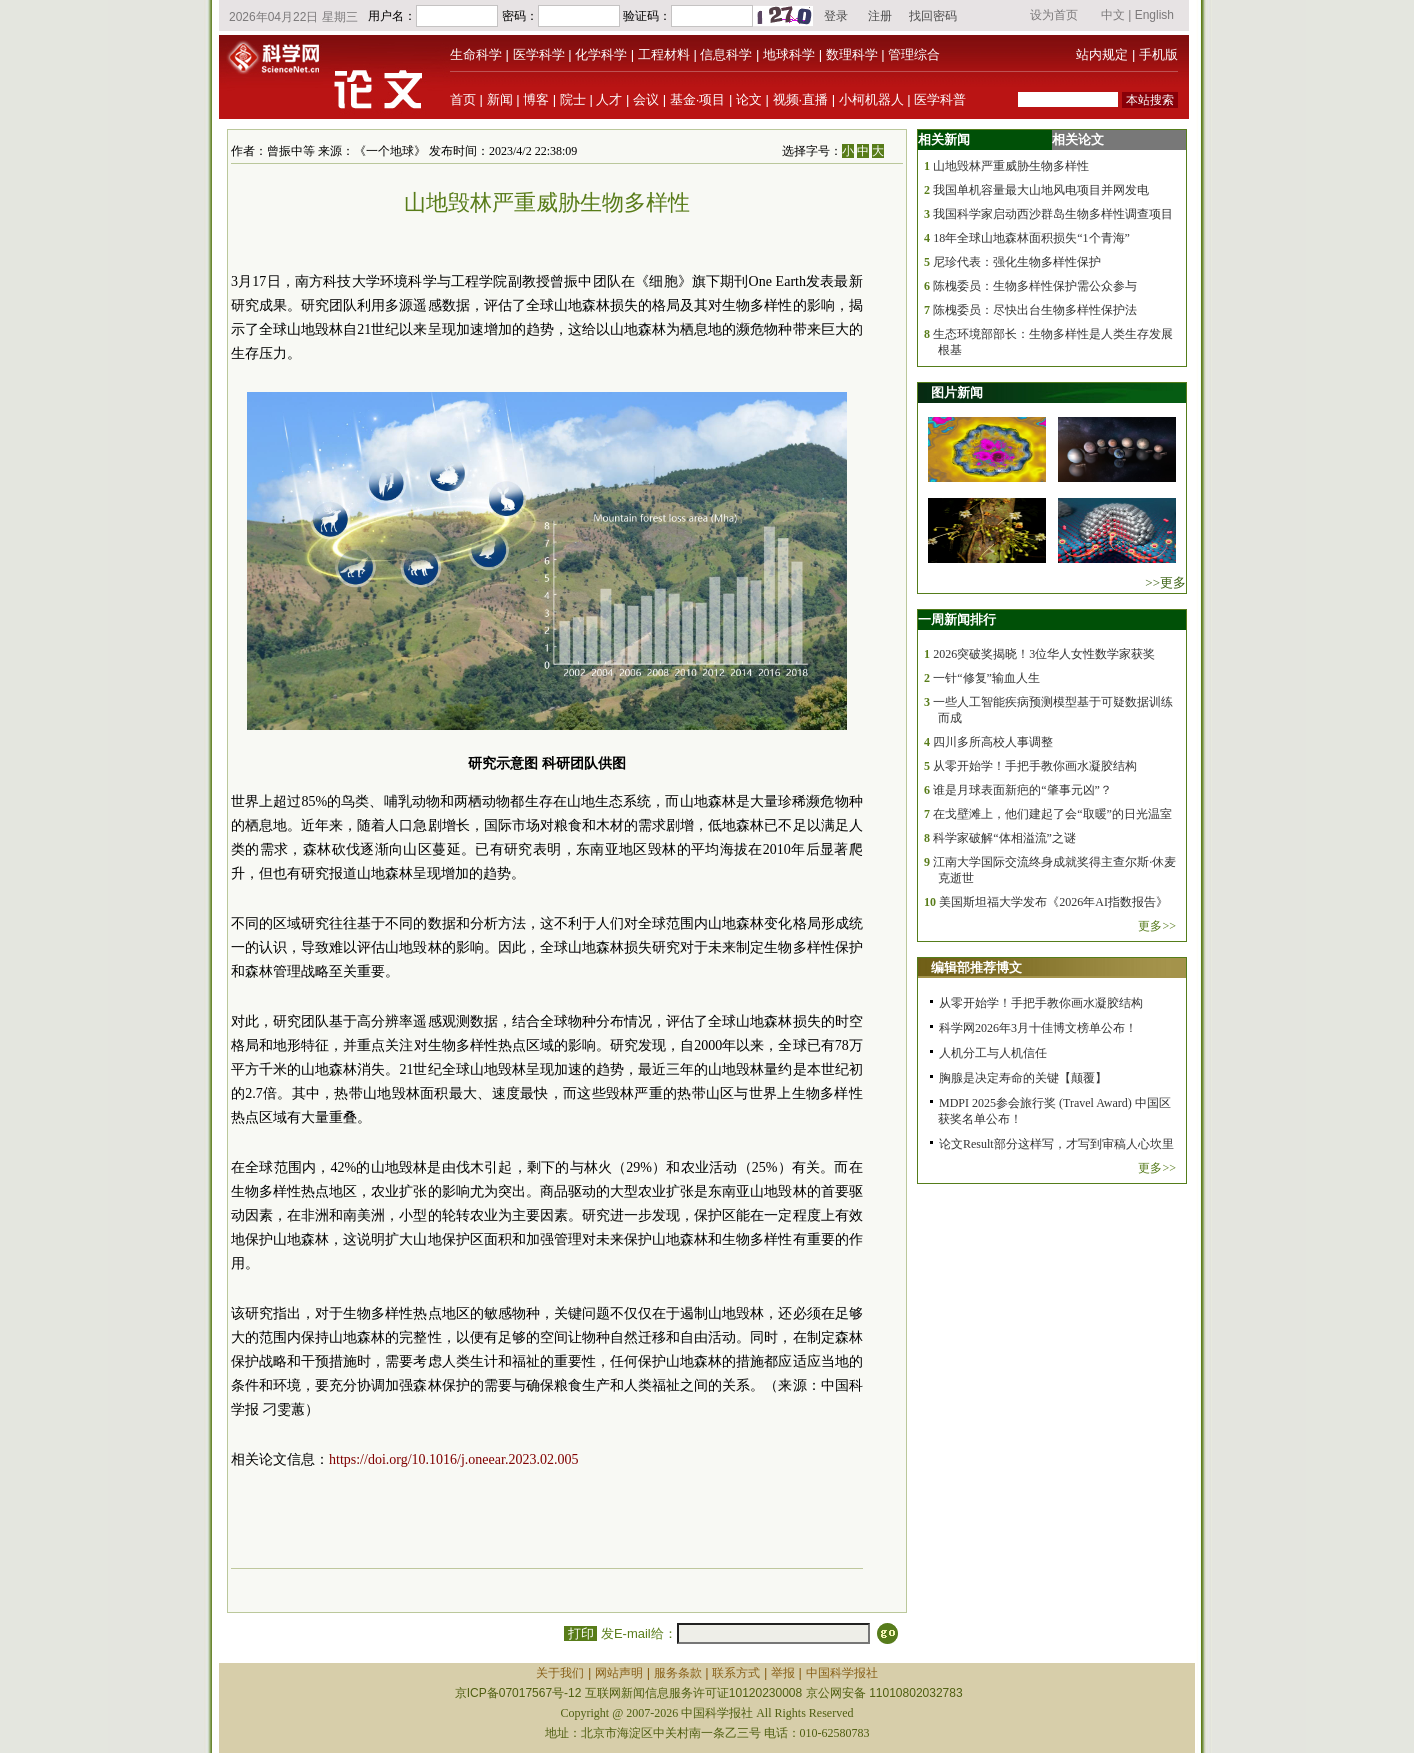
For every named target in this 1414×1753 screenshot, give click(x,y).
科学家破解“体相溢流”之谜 (1004, 838)
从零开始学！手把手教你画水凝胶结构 (1035, 766)
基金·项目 (698, 99)
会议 (646, 99)
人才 (609, 99)
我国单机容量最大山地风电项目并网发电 (1041, 190)
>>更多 (1165, 582)
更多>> (1157, 926)
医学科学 (539, 54)
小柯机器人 (871, 99)
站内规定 (1102, 54)
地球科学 (789, 54)
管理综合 (914, 54)
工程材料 (664, 54)
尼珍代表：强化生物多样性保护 (1017, 262)
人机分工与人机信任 (993, 1053)
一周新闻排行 (957, 619)
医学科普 (940, 99)
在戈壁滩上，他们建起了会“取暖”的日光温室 (1052, 814)
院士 (573, 99)
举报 (783, 1673)
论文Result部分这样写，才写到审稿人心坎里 (1056, 1144)
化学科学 (601, 54)
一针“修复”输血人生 (986, 678)
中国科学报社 (842, 1673)
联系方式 (736, 1673)
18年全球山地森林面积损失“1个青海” (1031, 238)
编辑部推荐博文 (976, 967)
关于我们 (560, 1673)
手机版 (1158, 54)
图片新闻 (957, 392)
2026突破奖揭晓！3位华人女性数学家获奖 (1044, 654)
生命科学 (476, 54)
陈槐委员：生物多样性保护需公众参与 (1035, 286)
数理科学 (852, 54)
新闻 (500, 99)
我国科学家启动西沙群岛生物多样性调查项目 (1053, 214)
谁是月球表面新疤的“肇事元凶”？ (1022, 790)
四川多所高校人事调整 (993, 742)
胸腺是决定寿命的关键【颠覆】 (1023, 1078)
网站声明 (619, 1673)
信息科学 (726, 54)
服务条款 (678, 1673)
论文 (749, 99)
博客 (536, 99)
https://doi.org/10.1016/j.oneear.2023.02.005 (453, 1459)
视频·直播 (801, 99)
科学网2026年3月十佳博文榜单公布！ (1038, 1028)
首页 (463, 99)
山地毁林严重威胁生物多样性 (1011, 166)
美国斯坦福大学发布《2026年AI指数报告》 (1053, 902)
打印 (580, 1633)
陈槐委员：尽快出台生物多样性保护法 (1035, 310)
